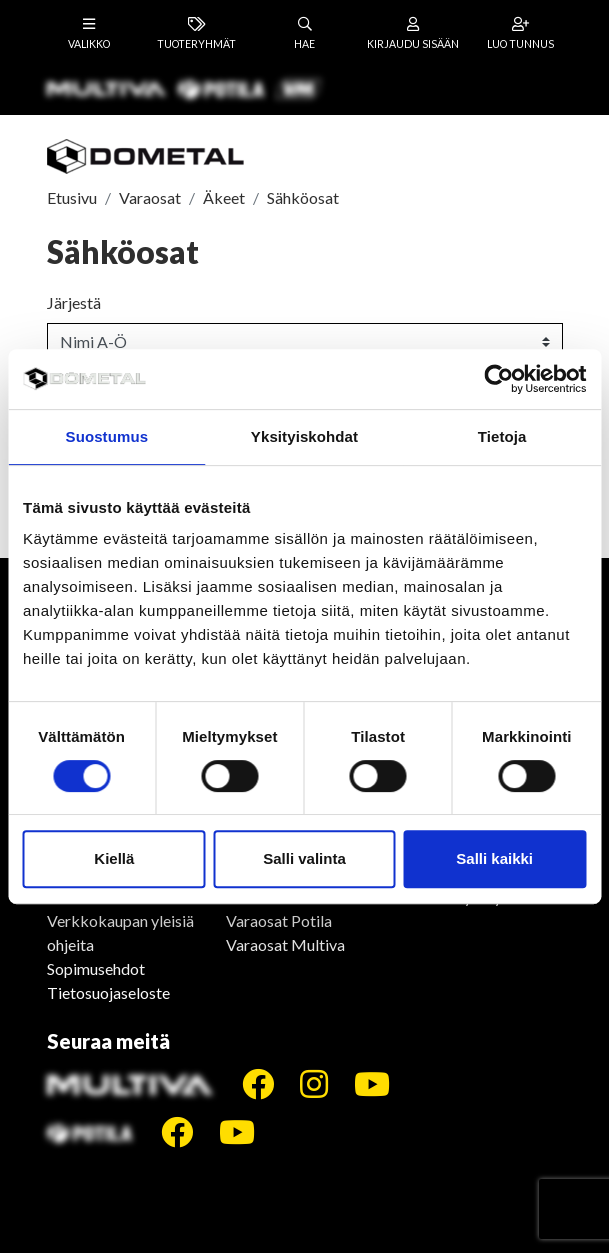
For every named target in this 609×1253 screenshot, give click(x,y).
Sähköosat (303, 197)
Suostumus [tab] (107, 436)
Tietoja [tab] (502, 436)
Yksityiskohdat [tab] (304, 436)
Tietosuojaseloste (108, 992)
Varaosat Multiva (285, 944)
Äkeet (224, 197)
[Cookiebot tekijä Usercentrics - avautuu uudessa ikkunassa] (498, 379)
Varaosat (150, 197)
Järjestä (74, 302)
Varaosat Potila (279, 920)
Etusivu (72, 197)
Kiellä (114, 858)
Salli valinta (304, 858)
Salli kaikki (494, 858)
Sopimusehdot (96, 968)
